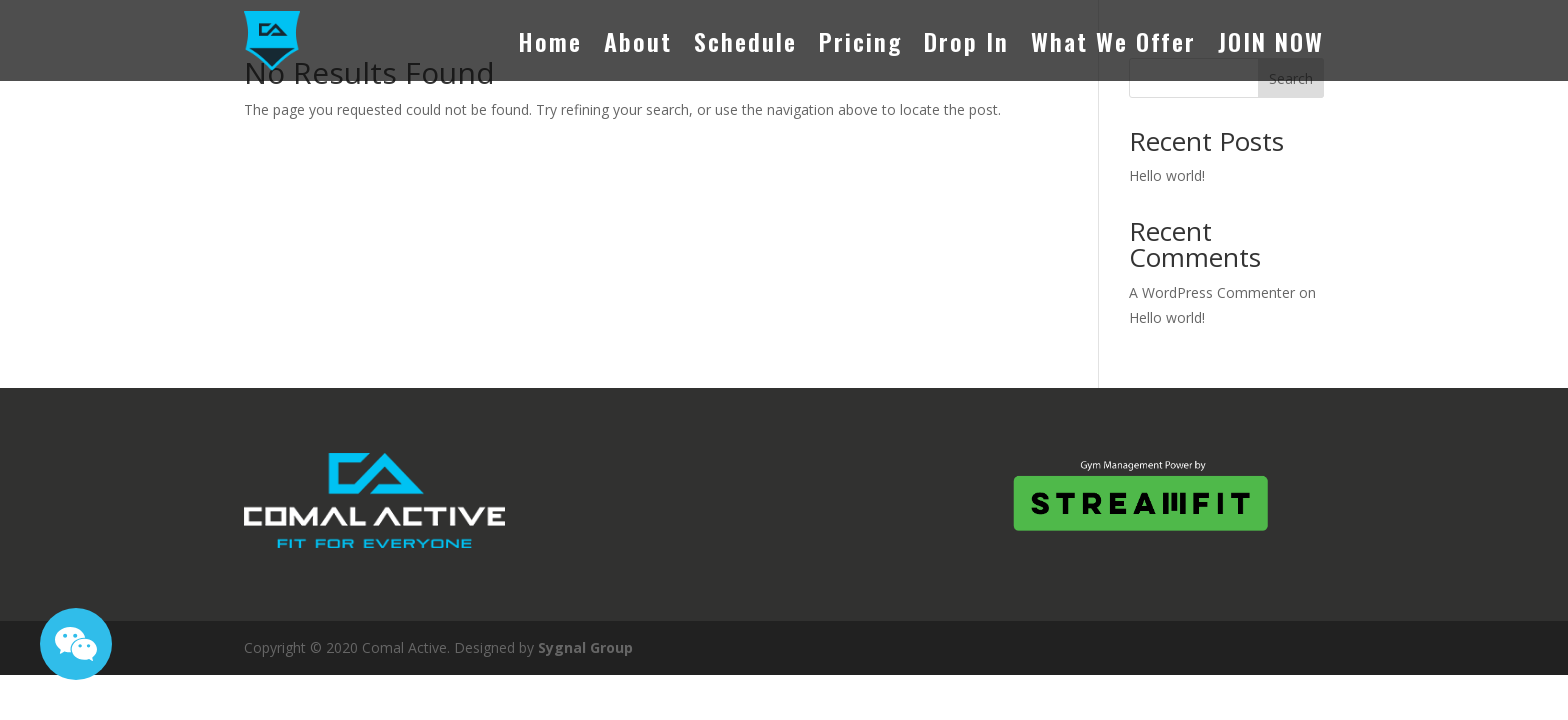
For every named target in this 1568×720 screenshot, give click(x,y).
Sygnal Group (585, 647)
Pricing (860, 41)
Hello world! (1167, 175)
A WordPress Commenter (1212, 292)
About (638, 41)
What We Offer (1113, 41)
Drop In (966, 41)
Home (550, 41)
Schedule (745, 41)
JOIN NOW (1271, 41)
